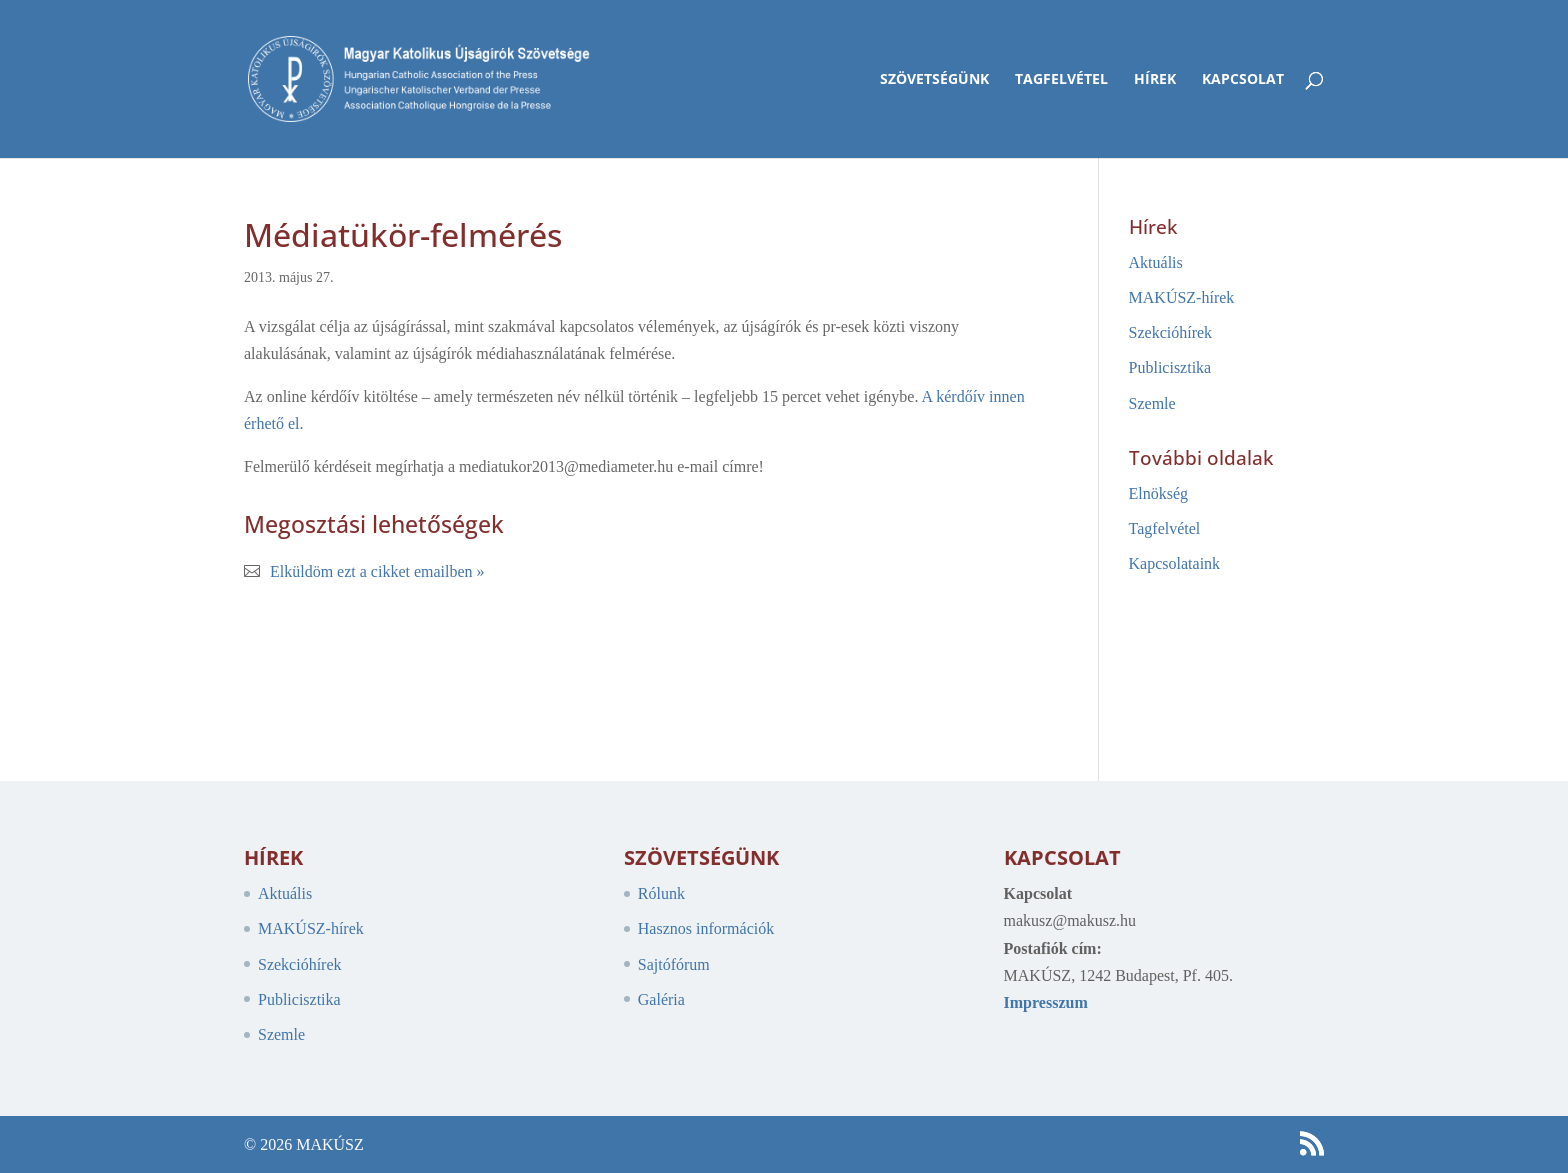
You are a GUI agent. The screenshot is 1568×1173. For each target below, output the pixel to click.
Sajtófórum (674, 964)
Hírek (1155, 80)
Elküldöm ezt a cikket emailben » (377, 571)
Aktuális (1156, 262)
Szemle (1152, 403)
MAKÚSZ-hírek (1182, 297)
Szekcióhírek (1171, 332)
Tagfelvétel (1061, 80)
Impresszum (1046, 1002)
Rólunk (661, 893)
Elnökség (1159, 493)
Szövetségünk (934, 80)
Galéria (661, 999)
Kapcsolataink (1175, 563)
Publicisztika (1170, 367)
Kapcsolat (1243, 80)
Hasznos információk (706, 928)
